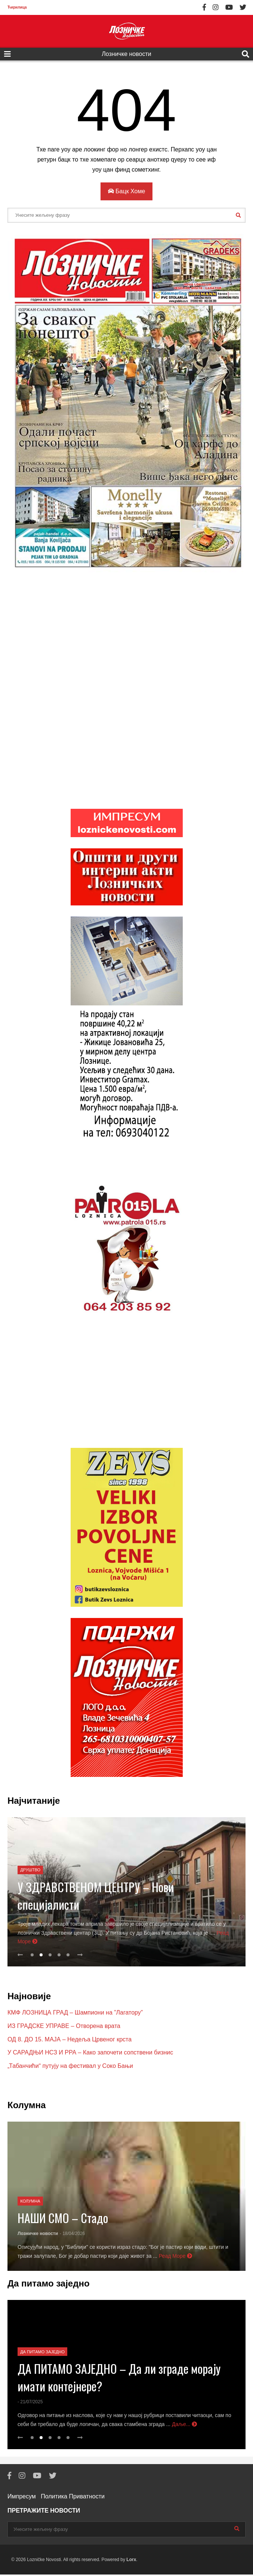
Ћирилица (17, 7)
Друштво (30, 1871)
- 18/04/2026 (72, 2235)
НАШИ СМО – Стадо (63, 2219)
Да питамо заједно (42, 2353)
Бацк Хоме (126, 191)
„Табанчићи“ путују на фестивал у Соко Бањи (70, 2067)
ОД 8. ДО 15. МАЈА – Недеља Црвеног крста (69, 2041)
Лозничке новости (126, 54)
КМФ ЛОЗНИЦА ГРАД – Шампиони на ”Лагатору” (75, 2014)
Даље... (184, 2426)
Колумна (30, 2202)
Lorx (131, 2561)
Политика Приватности (73, 2498)
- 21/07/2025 (30, 2403)
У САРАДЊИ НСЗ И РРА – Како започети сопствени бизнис (90, 2054)
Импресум (21, 2498)
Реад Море (175, 2257)
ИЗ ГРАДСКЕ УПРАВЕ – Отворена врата (63, 2027)
